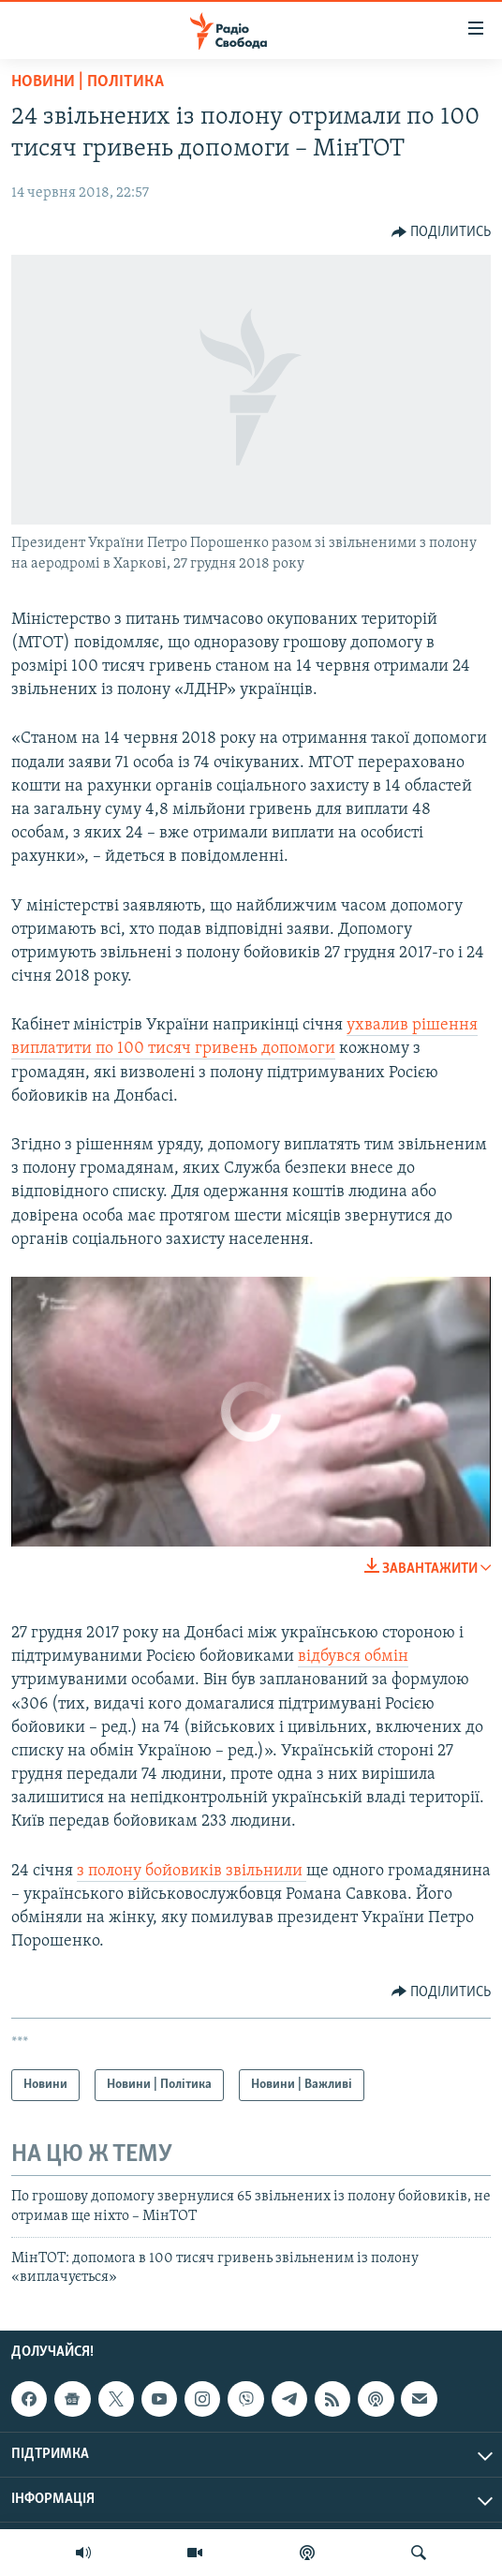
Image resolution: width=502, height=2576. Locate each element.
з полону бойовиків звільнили (191, 1871)
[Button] (441, 232)
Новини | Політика (87, 82)
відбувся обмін (353, 1657)
